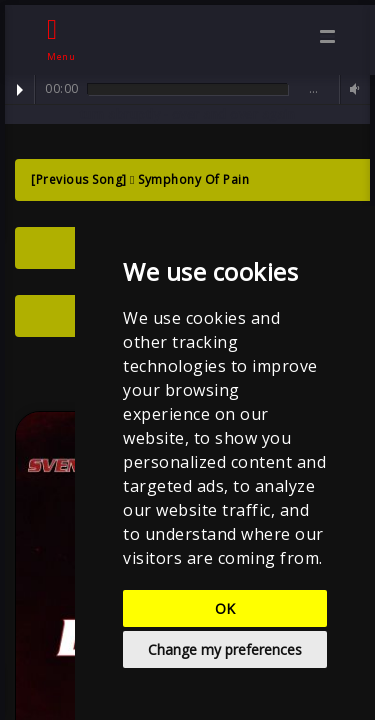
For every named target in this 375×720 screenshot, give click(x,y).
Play (20, 90)
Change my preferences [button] (225, 649)
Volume (352, 89)
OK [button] (225, 608)
